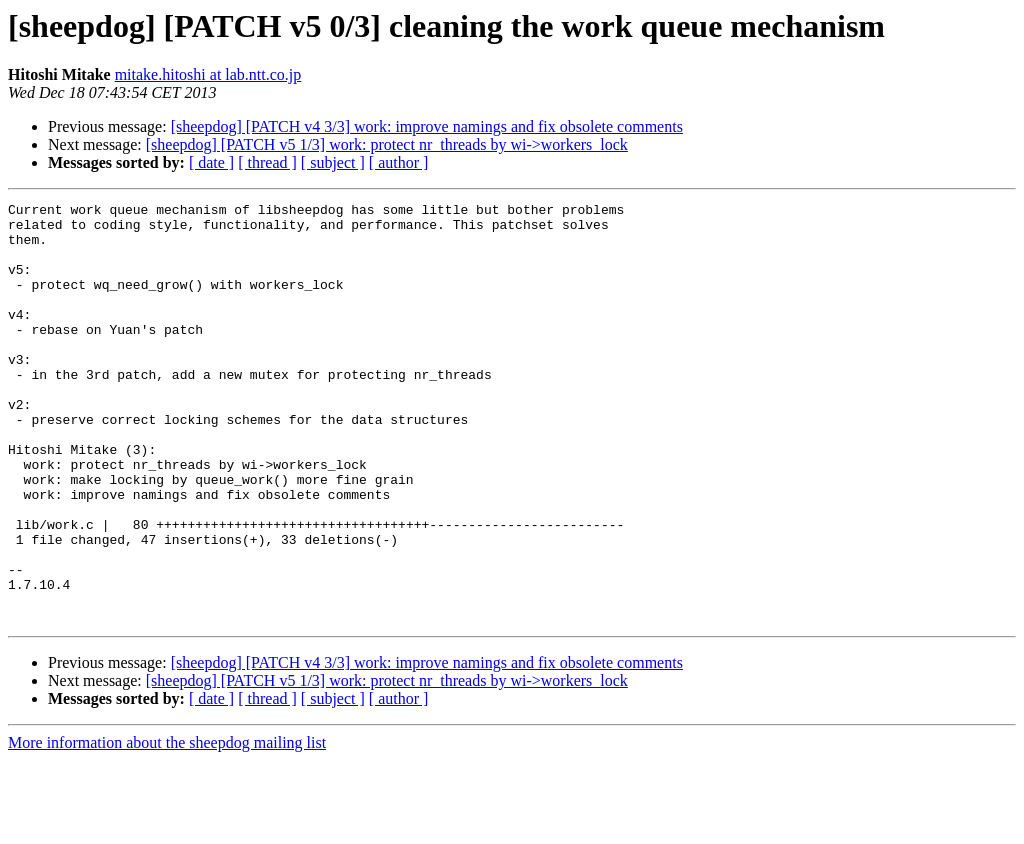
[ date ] (211, 162)
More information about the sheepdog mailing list (167, 826)
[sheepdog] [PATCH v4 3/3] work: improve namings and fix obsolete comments (427, 126)
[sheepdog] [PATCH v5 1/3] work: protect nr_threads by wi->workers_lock (387, 144)
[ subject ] (333, 162)
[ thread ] (267, 162)
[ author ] (399, 162)
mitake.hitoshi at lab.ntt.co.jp (208, 74)
